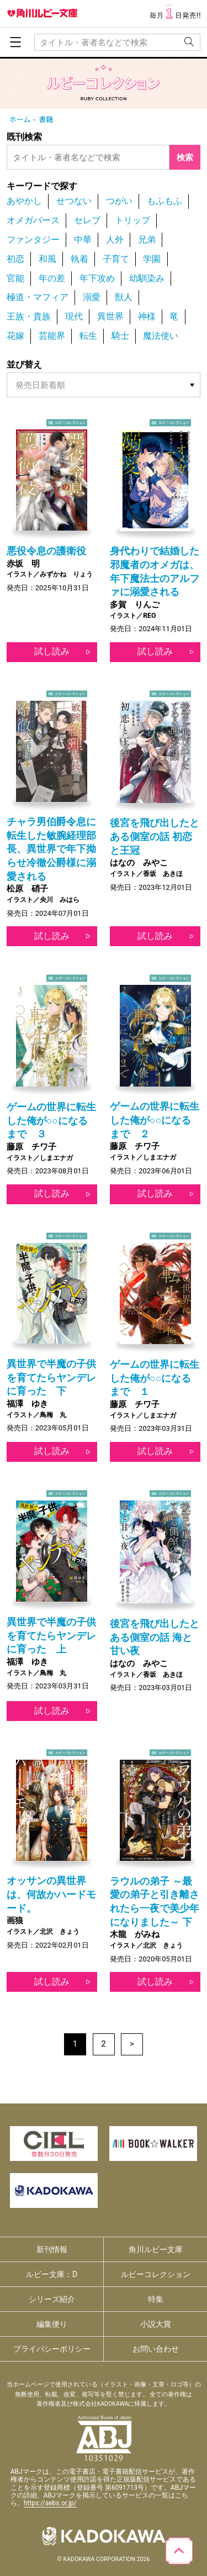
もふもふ (164, 201)
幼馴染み (146, 278)
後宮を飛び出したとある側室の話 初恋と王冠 (154, 836)
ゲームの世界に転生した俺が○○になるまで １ (154, 1378)
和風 (47, 259)
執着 (79, 259)
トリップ (132, 220)
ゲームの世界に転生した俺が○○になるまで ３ (51, 1120)
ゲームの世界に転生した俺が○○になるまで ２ (154, 1120)
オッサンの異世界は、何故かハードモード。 (51, 1894)
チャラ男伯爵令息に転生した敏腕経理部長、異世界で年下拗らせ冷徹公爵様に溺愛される (51, 849)
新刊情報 (51, 2249)
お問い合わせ (155, 2348)
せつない (74, 201)
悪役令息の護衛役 (46, 551)
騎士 (120, 335)
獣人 (123, 297)
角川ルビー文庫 (156, 2249)
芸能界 (52, 335)
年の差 (52, 278)
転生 (88, 335)
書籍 (46, 119)
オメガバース (33, 220)
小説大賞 (155, 2324)
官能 (15, 278)
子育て (116, 259)
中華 (83, 239)
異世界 (110, 316)
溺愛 (91, 297)
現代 (74, 316)
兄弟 (147, 239)
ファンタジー (33, 239)
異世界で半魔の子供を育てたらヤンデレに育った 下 (51, 1377)
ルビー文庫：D (51, 2274)
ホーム (20, 119)
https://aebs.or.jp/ (50, 2503)
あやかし (24, 201)
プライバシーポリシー (52, 2348)
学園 (152, 259)
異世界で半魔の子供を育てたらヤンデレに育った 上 (51, 1636)
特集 (155, 2299)
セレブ (87, 220)
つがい (119, 201)
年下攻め (97, 278)
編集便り (51, 2324)
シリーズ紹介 (52, 2299)
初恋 (15, 259)
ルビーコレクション (155, 2274)
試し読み (52, 651)
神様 (147, 316)
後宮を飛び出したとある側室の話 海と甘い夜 (154, 1637)
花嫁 (15, 335)
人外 (115, 239)
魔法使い (160, 335)
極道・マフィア (37, 297)
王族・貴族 (29, 316)
